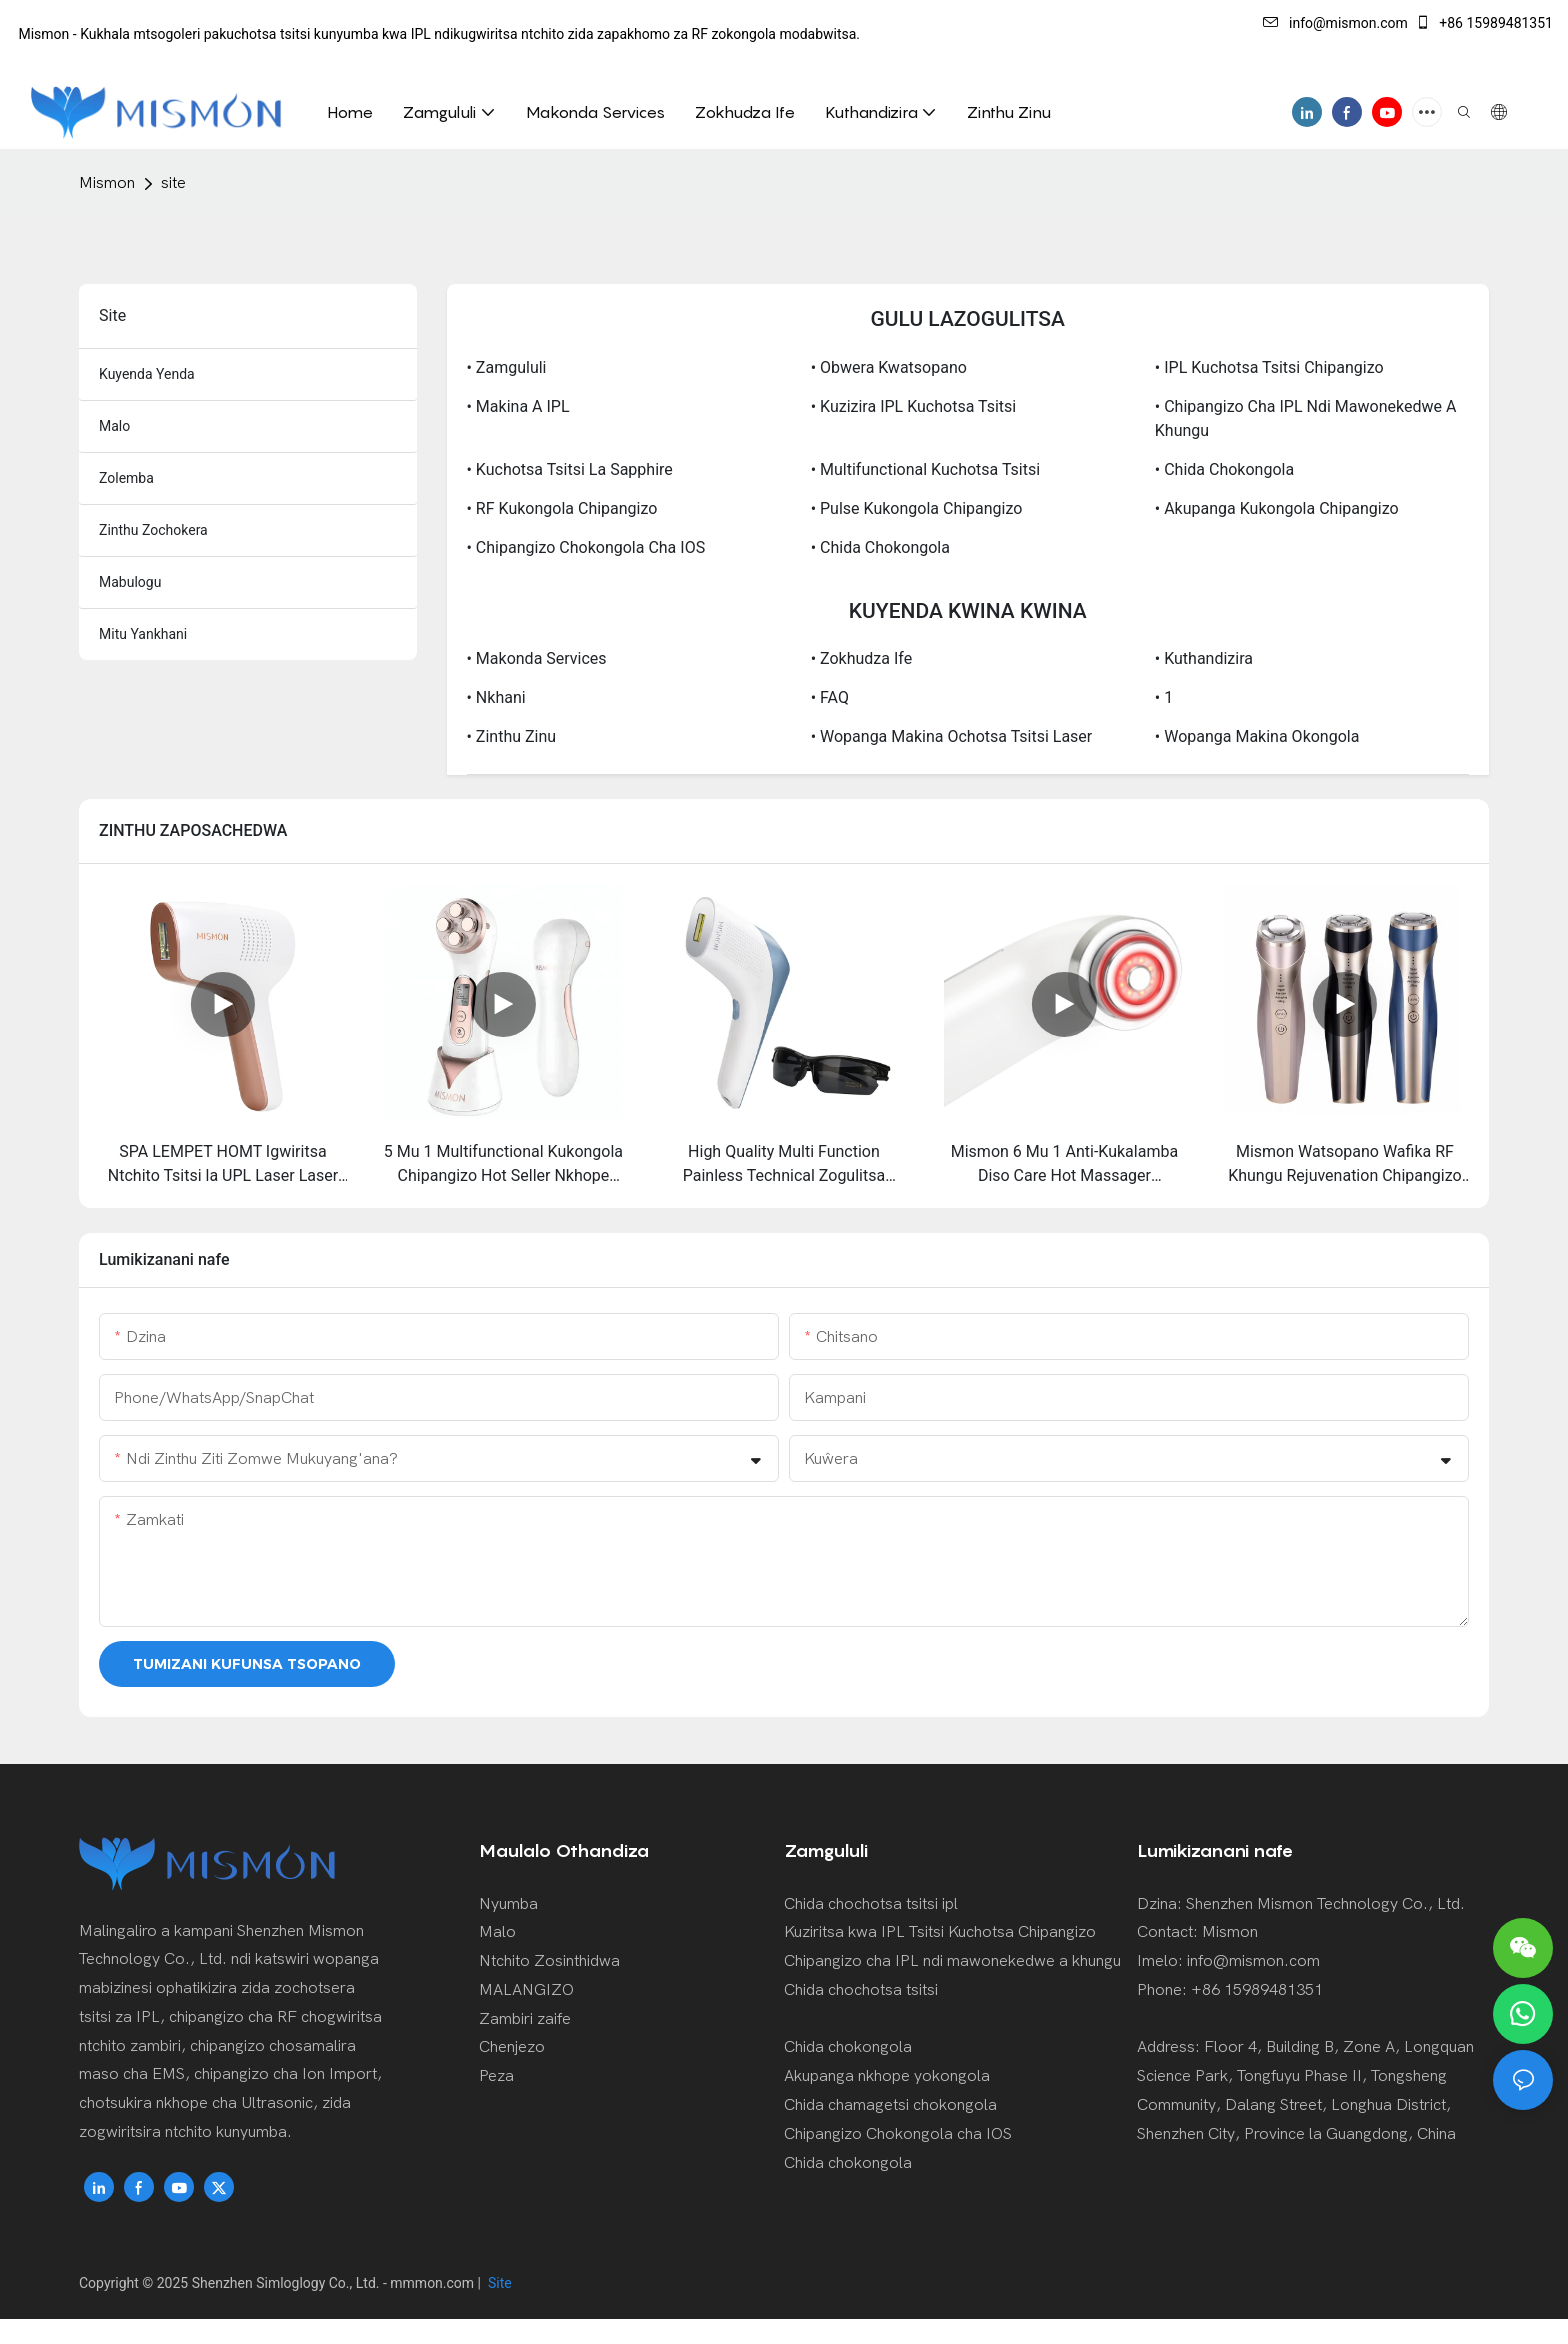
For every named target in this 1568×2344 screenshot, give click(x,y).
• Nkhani (496, 697)
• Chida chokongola (1224, 469)
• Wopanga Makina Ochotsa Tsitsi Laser (952, 736)
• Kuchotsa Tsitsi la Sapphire (570, 469)
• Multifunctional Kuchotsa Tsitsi (925, 469)
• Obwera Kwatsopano (889, 367)
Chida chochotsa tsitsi (861, 1990)
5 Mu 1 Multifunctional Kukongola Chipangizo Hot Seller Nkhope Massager (503, 1165)
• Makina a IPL (518, 406)
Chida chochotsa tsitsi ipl (871, 1904)
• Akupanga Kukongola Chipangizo (1277, 508)
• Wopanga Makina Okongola (1257, 736)
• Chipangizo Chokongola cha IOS (586, 547)
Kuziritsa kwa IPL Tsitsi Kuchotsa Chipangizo (940, 1932)
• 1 (1164, 697)
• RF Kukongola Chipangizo (562, 508)
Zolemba (126, 478)
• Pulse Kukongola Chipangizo (917, 508)
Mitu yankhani (143, 634)
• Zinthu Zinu (512, 736)
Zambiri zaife (525, 2019)
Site (498, 2283)
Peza (496, 2076)
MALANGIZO (526, 1990)
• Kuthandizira (1204, 658)
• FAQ (830, 697)
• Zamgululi (507, 367)
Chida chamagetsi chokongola (890, 2105)
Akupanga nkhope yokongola (887, 2076)
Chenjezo (512, 2047)
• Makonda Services (537, 658)
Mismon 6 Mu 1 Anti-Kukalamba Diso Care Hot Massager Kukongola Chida (1064, 1165)
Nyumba (508, 1904)
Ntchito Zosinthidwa (549, 1961)
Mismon (107, 183)
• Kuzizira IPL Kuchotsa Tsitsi (914, 406)
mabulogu (130, 582)
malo (114, 426)
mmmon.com (433, 2283)
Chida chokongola (848, 2047)
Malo (497, 1932)
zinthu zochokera (153, 530)
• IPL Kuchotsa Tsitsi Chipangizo (1269, 367)
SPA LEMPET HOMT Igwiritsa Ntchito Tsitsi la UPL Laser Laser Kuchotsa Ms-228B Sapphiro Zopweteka (223, 1165)
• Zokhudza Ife (862, 658)
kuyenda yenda (147, 374)
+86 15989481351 (1484, 23)
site (173, 183)
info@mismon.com (1335, 23)
